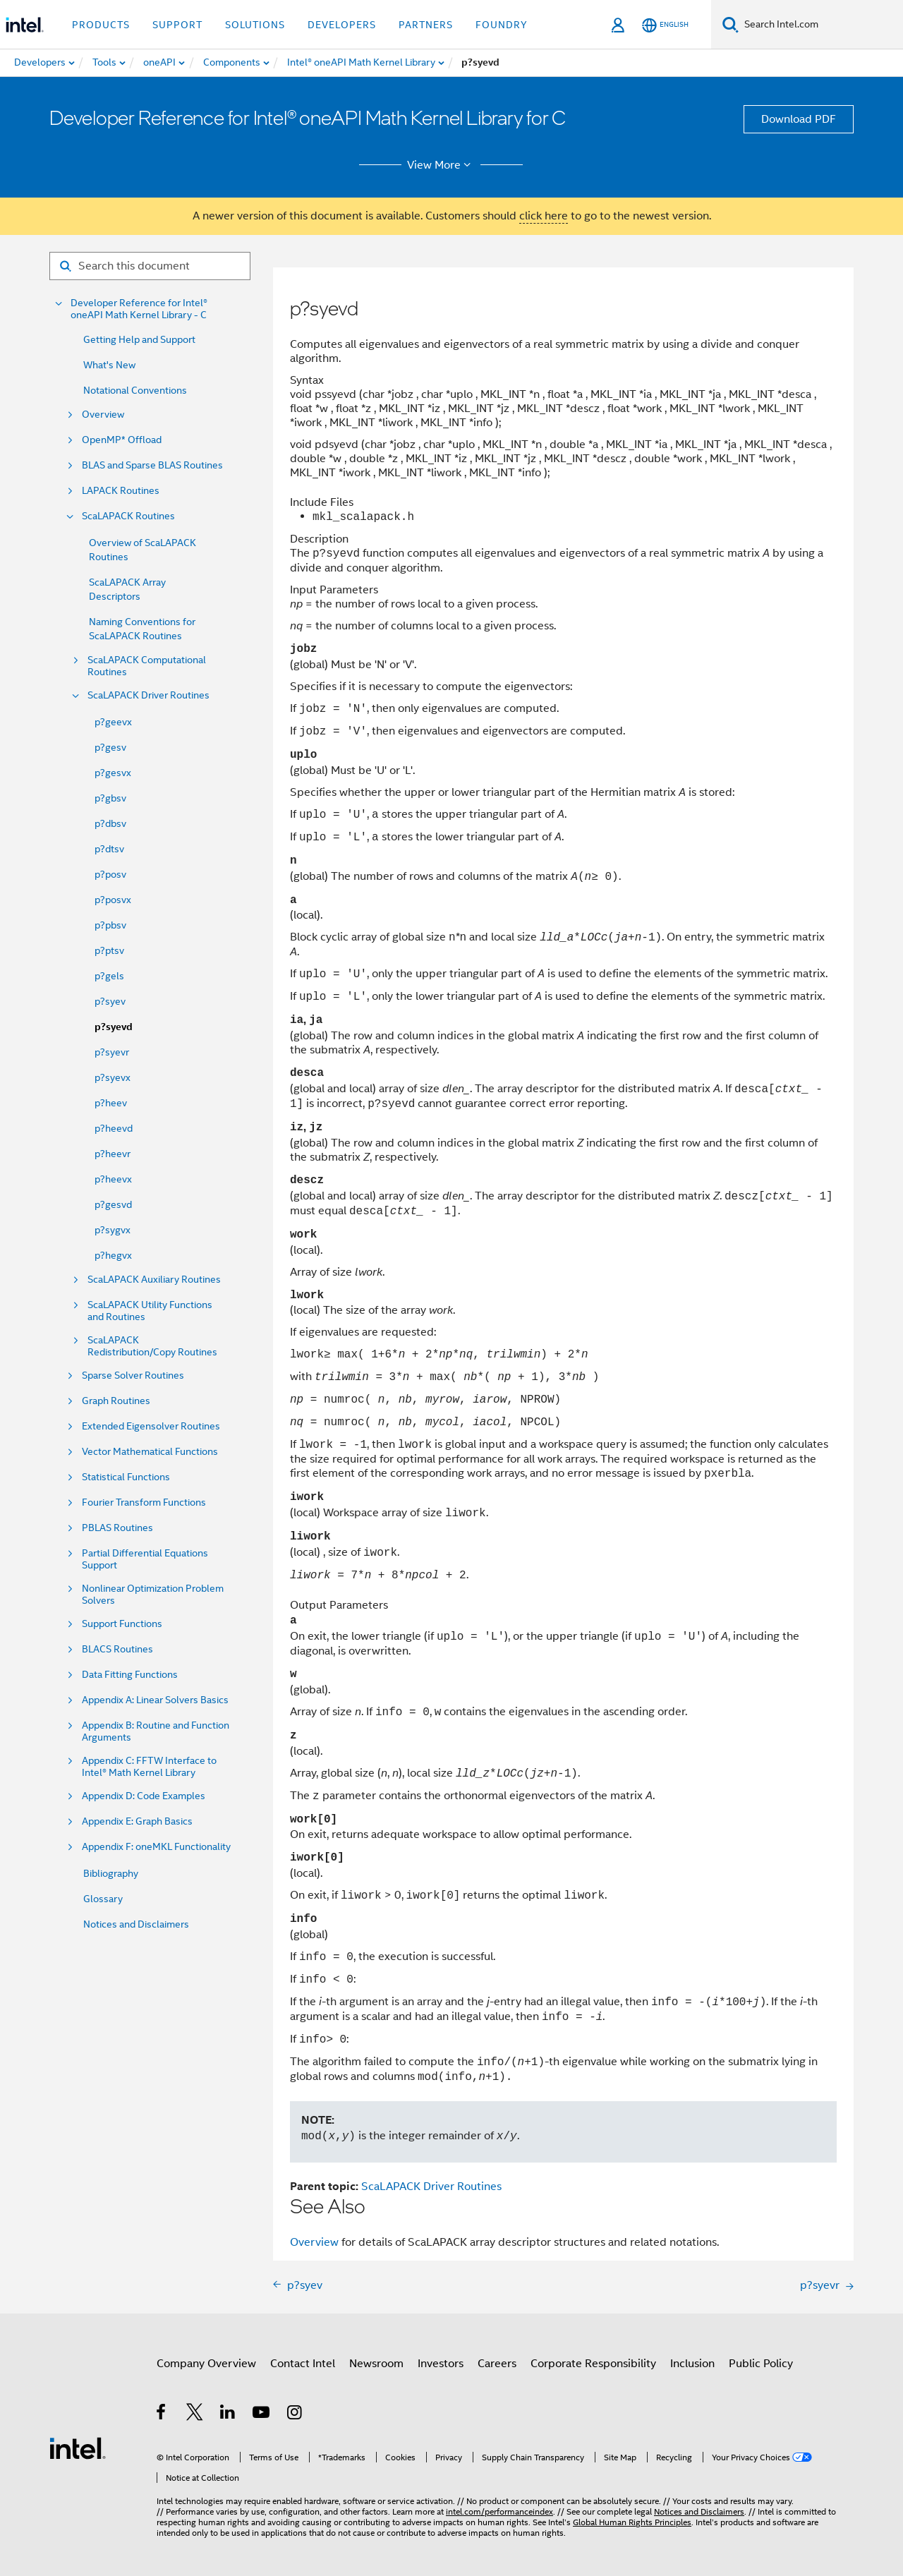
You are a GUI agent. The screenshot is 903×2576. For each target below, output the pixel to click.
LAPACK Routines (120, 491)
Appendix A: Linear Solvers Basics (155, 1700)
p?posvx (113, 899)
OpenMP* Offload (122, 440)
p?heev (111, 1102)
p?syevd (114, 1027)
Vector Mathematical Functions (150, 1452)
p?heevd (114, 1128)
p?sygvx (113, 1229)
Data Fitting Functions (130, 1675)
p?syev (110, 1001)
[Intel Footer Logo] (77, 2448)
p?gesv (110, 747)
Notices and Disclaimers (136, 1924)
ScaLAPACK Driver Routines (148, 695)
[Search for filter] (149, 266)
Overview (103, 415)
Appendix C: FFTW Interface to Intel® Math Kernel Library (149, 1767)
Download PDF (798, 119)
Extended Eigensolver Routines (151, 1426)
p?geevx (113, 721)
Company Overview (206, 2364)
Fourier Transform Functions (144, 1502)
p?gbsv (110, 798)
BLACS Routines (117, 1649)
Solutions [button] (255, 24)
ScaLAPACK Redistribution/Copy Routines (152, 1346)
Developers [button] (342, 24)
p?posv (110, 874)
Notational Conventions (135, 390)
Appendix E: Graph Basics (137, 1821)
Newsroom (376, 2364)
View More (441, 165)
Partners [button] (426, 24)
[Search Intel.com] (821, 24)
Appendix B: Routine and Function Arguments (155, 1731)
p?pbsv (110, 925)
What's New (109, 364)
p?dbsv (110, 823)
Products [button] (101, 24)
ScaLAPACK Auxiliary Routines (154, 1280)
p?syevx (113, 1077)
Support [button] (177, 24)
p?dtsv (109, 848)
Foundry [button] (501, 24)
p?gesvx (113, 772)
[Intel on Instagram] (295, 2414)
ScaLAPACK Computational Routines (146, 666)
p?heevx (113, 1179)
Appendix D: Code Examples (143, 1796)
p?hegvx (113, 1255)
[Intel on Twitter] (195, 2414)
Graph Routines (116, 1401)
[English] (665, 25)
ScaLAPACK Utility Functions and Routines (149, 1311)
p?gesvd (113, 1204)
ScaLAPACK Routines (128, 516)
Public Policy (761, 2364)
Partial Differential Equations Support (145, 1559)
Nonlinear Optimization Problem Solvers (153, 1595)
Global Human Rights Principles (632, 2522)
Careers (497, 2364)
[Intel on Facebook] (162, 2414)
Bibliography (110, 1873)
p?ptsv (109, 950)
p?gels (109, 975)
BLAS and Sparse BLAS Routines (152, 465)
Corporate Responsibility (593, 2364)
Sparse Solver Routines (133, 1375)
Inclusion (692, 2364)
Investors (440, 2364)
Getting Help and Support (139, 339)
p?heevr (113, 1153)
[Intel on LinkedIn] (228, 2414)
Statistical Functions (126, 1477)
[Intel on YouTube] (262, 2414)
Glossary (103, 1898)
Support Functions (122, 1624)
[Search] (730, 24)
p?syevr (112, 1052)
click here (543, 216)
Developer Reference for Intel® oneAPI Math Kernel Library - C (139, 309)
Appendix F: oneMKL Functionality (156, 1847)
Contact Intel (302, 2364)
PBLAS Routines (117, 1528)
